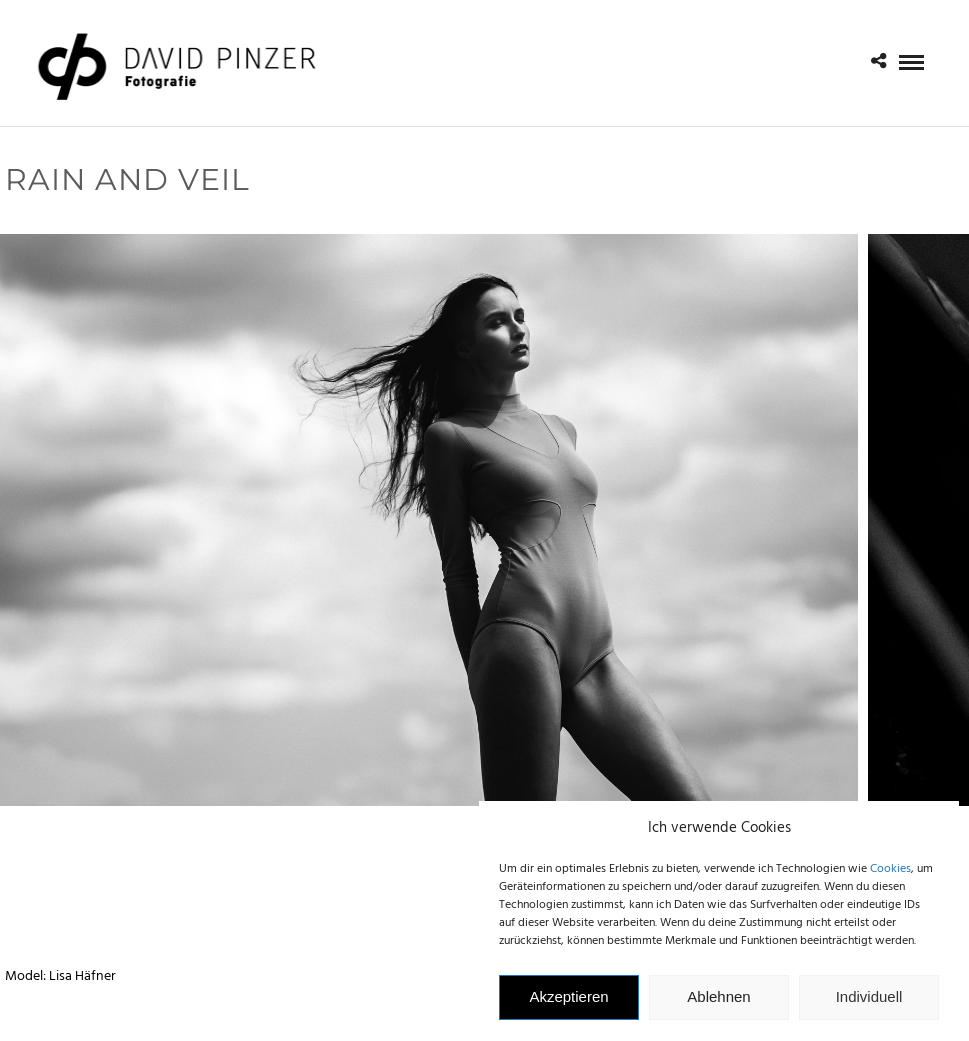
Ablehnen (718, 1003)
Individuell (869, 1003)
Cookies (890, 876)
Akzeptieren (568, 1003)
